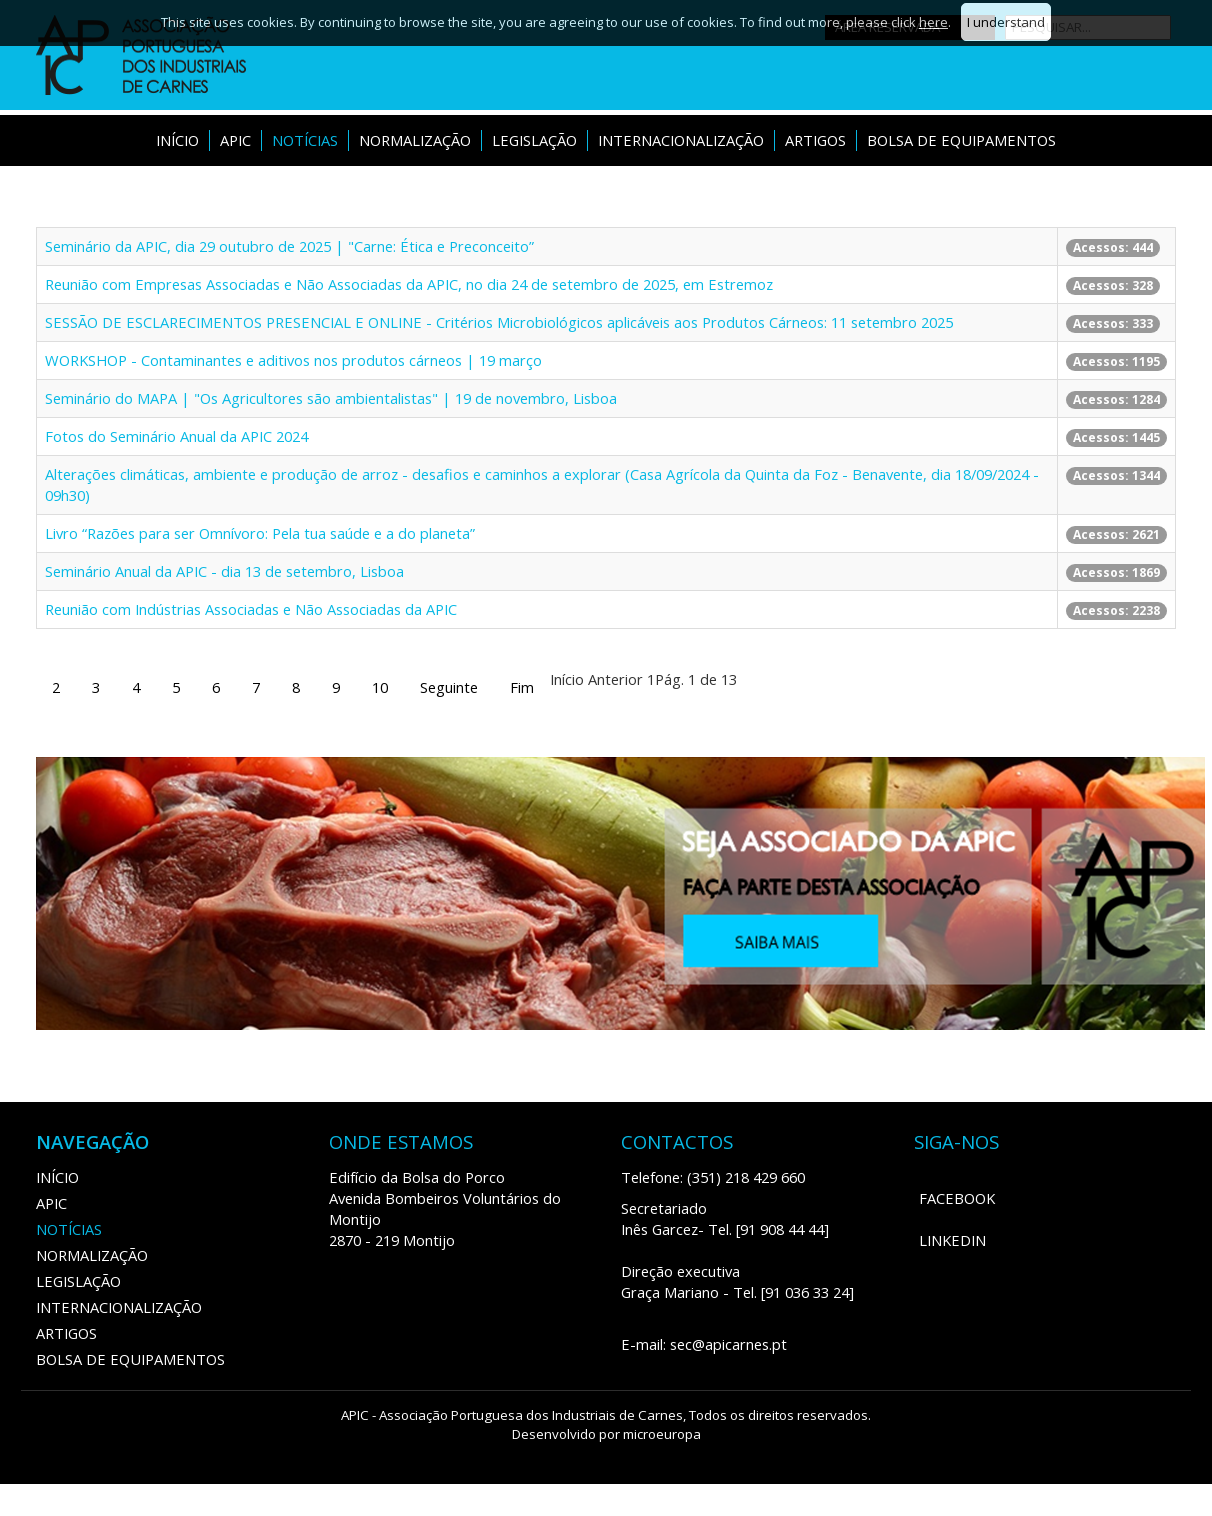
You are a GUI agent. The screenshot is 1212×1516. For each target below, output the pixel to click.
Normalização (415, 140)
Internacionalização (681, 140)
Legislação (534, 140)
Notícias (305, 140)
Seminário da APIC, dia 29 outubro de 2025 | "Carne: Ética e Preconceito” (289, 246)
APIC (235, 140)
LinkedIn (952, 1240)
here (933, 22)
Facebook (957, 1198)
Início (177, 140)
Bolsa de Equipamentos (961, 140)
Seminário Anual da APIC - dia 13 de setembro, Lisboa (224, 571)
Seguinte (449, 687)
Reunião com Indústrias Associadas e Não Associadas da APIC (251, 609)
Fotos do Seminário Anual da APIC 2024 (176, 436)
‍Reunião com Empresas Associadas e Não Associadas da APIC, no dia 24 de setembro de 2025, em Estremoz (409, 284)
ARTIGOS (815, 140)
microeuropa (662, 1434)
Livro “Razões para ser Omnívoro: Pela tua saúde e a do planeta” (260, 533)
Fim (522, 687)
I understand (1006, 22)
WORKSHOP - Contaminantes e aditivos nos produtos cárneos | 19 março (293, 360)
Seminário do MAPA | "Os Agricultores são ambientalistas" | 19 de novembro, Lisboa (331, 398)
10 (380, 687)
